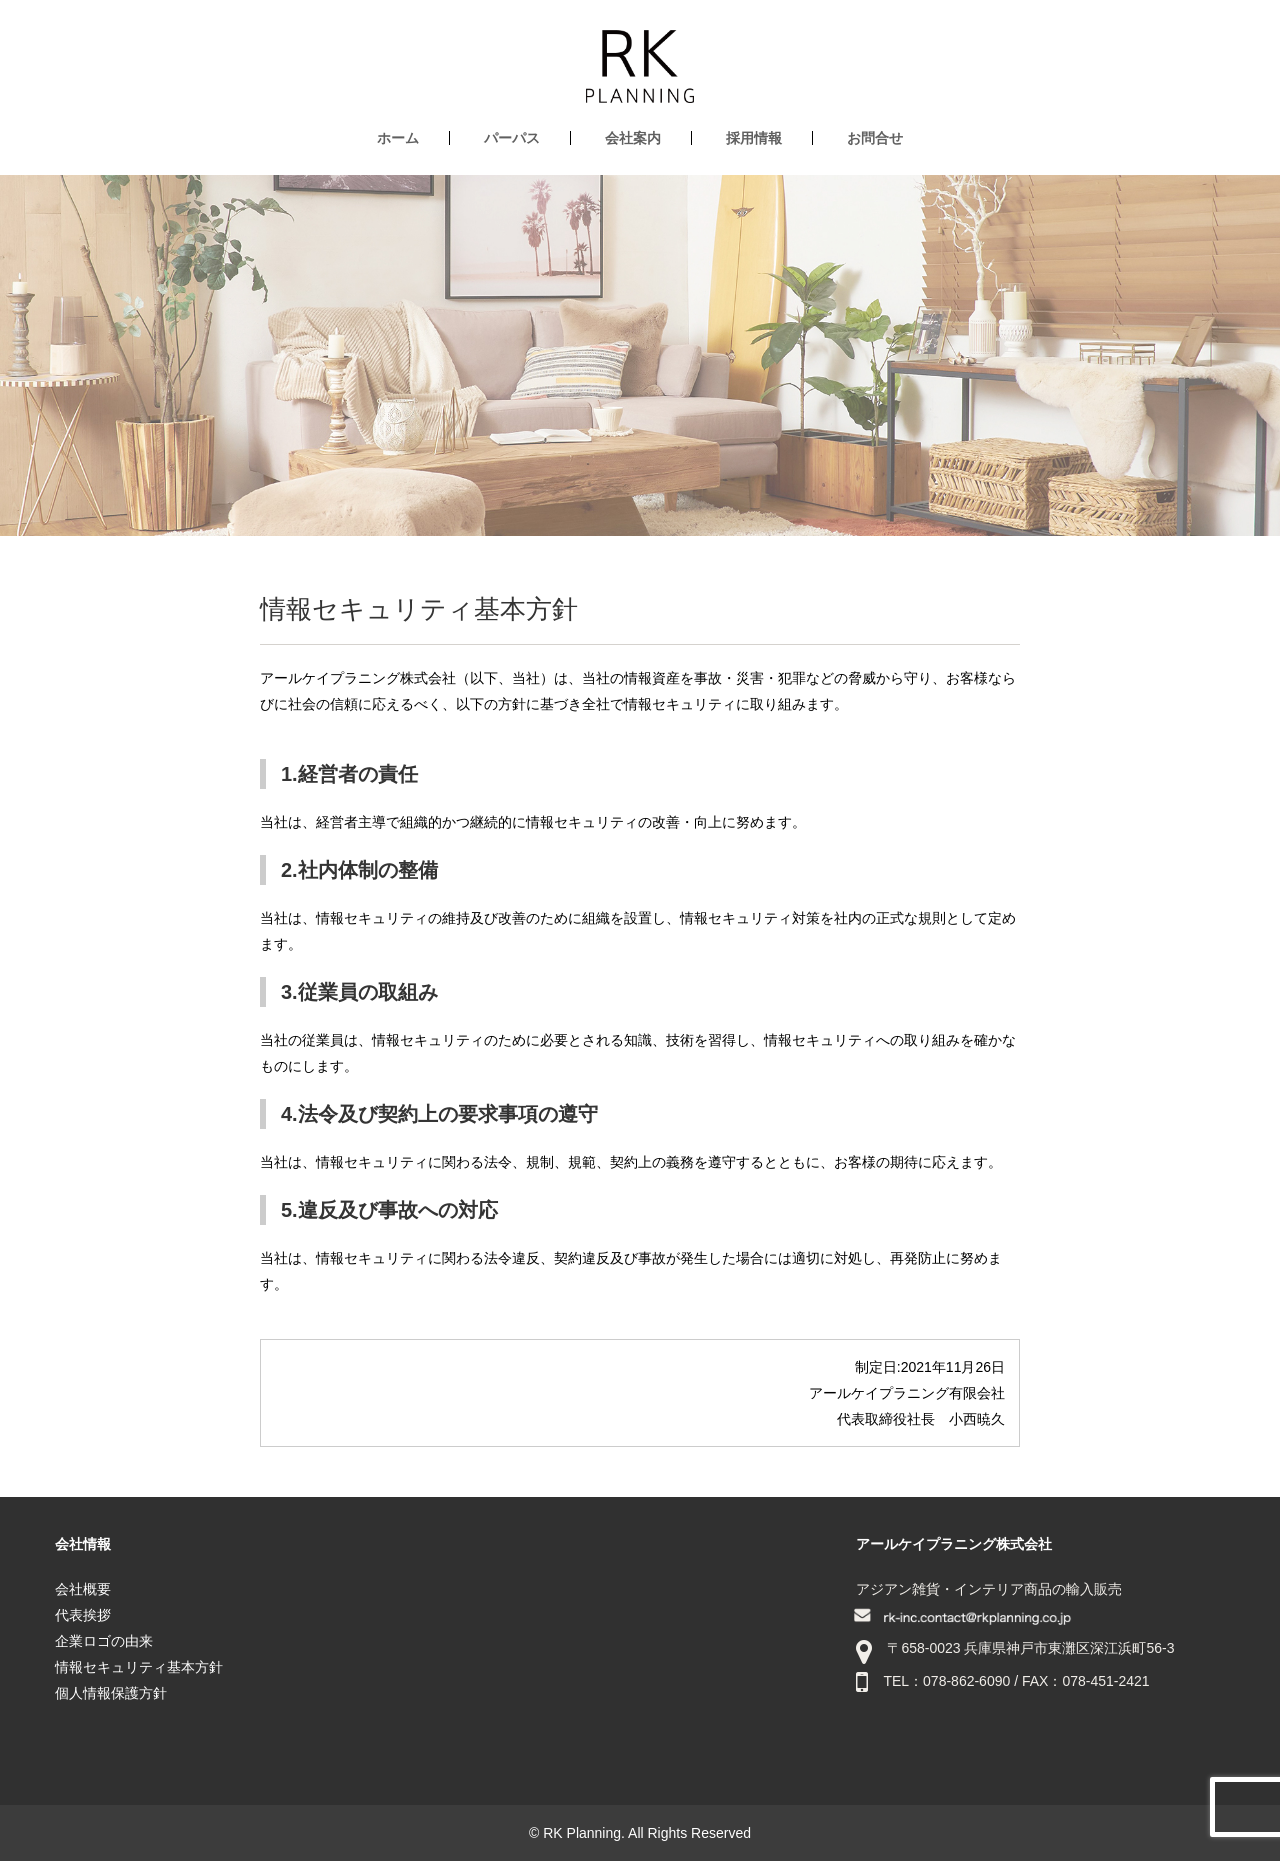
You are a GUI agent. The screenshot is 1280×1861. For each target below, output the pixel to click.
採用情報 (754, 138)
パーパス (512, 138)
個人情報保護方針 (111, 1693)
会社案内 (633, 138)
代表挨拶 (83, 1615)
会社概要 (83, 1589)
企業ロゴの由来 (104, 1641)
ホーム (398, 138)
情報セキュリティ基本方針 (139, 1667)
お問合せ (875, 138)
